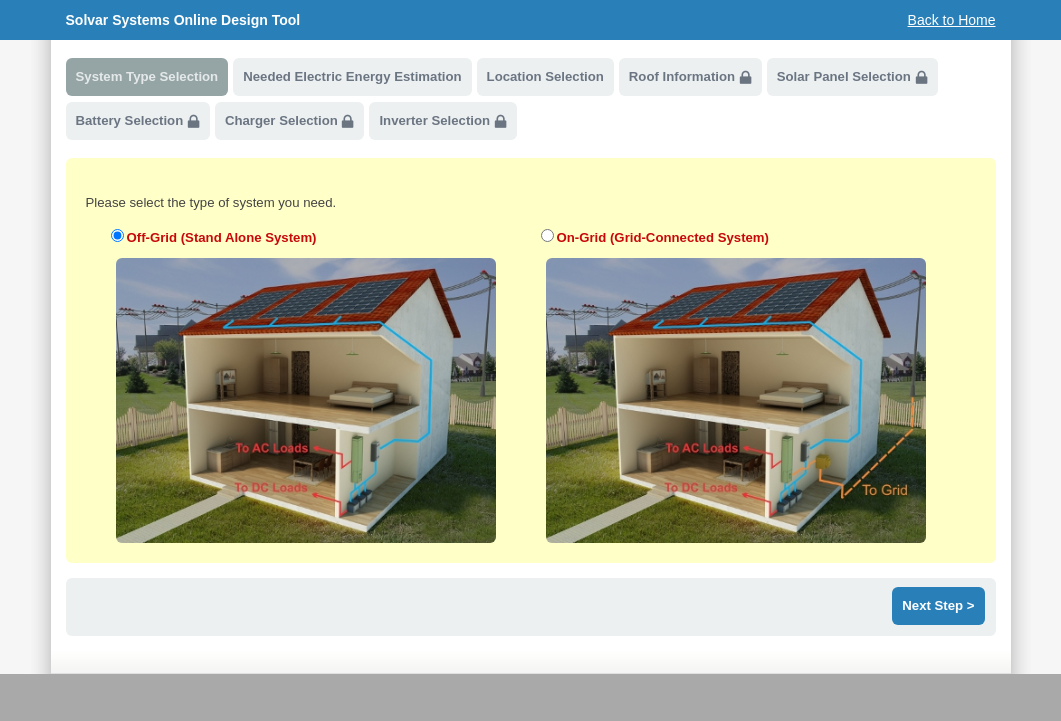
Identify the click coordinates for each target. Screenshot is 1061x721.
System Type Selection (147, 76)
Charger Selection (290, 121)
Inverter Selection (442, 121)
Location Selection (545, 76)
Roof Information (690, 77)
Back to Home (952, 20)
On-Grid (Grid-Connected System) (663, 237)
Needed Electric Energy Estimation (352, 76)
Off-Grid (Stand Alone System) (222, 237)
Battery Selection (138, 121)
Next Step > (938, 605)
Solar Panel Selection (852, 77)
